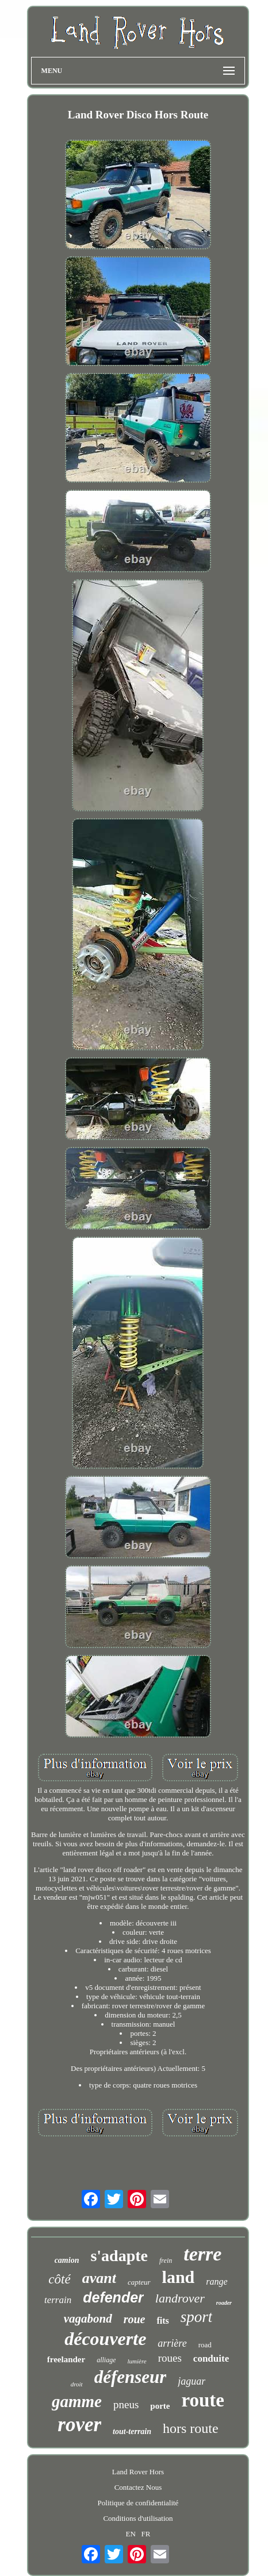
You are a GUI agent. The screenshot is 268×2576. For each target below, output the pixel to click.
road (205, 2344)
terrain (57, 2299)
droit (77, 2384)
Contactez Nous (138, 2487)
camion (67, 2260)
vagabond (88, 2318)
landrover (180, 2298)
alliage (106, 2360)
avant (99, 2278)
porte (160, 2406)
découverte (105, 2338)
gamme (77, 2401)
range (216, 2281)
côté (59, 2279)
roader (224, 2303)
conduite (211, 2358)
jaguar (191, 2381)
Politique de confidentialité (138, 2502)
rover (79, 2424)
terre (202, 2254)
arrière (172, 2343)
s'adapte (119, 2256)
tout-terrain (132, 2431)
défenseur (130, 2377)
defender (113, 2297)
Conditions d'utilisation (138, 2518)
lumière (136, 2361)
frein (165, 2261)
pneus (126, 2404)
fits (162, 2320)
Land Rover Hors (138, 2471)
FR (146, 2533)
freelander (66, 2359)
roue (135, 2319)
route (202, 2400)
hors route (191, 2428)
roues (170, 2358)
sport (197, 2316)
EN (130, 2533)
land (178, 2276)
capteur (139, 2282)
